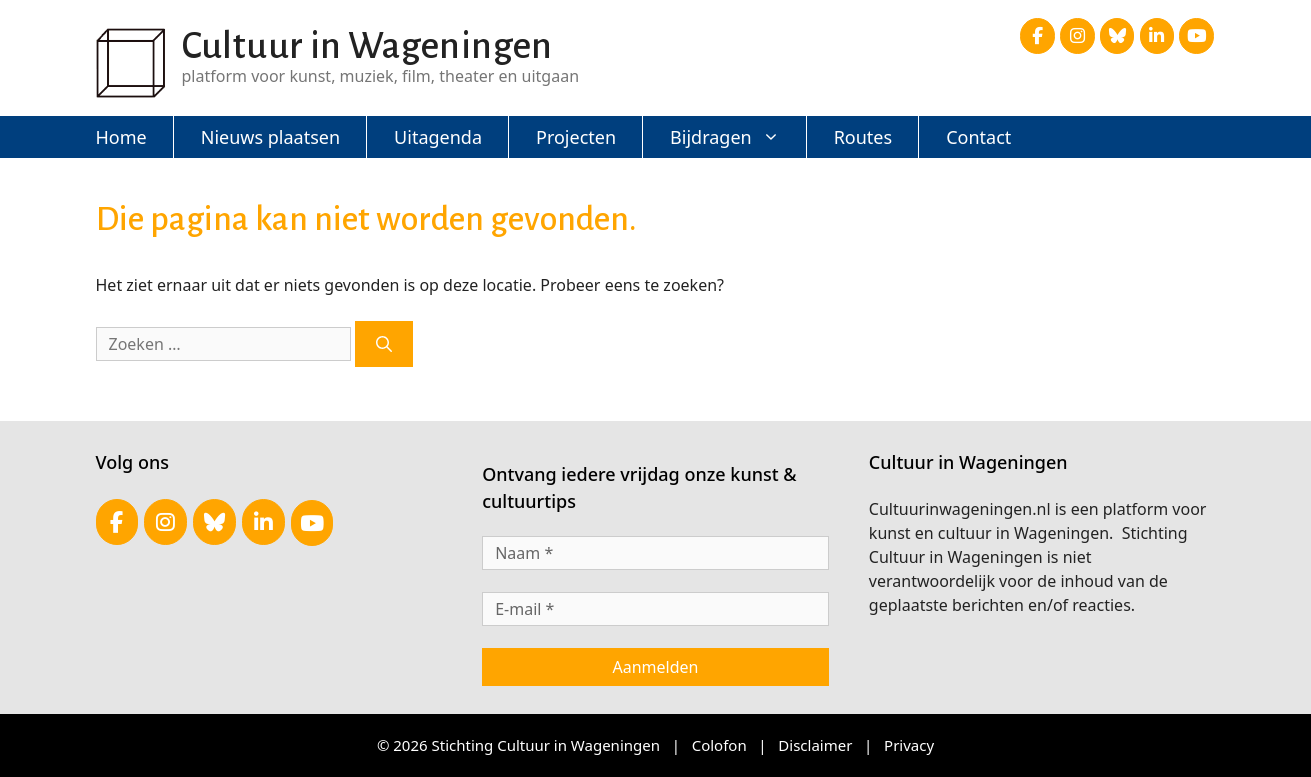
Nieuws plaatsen (270, 137)
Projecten (576, 137)
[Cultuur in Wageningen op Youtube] (1196, 36)
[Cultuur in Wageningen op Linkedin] (1157, 36)
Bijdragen (738, 137)
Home (121, 137)
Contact (978, 137)
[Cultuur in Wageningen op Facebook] (1037, 36)
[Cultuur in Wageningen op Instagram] (1077, 36)
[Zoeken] (384, 344)
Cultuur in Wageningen (367, 46)
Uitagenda (438, 137)
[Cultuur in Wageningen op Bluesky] (1117, 36)
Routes (863, 137)
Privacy (909, 745)
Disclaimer (815, 745)
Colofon (719, 745)
